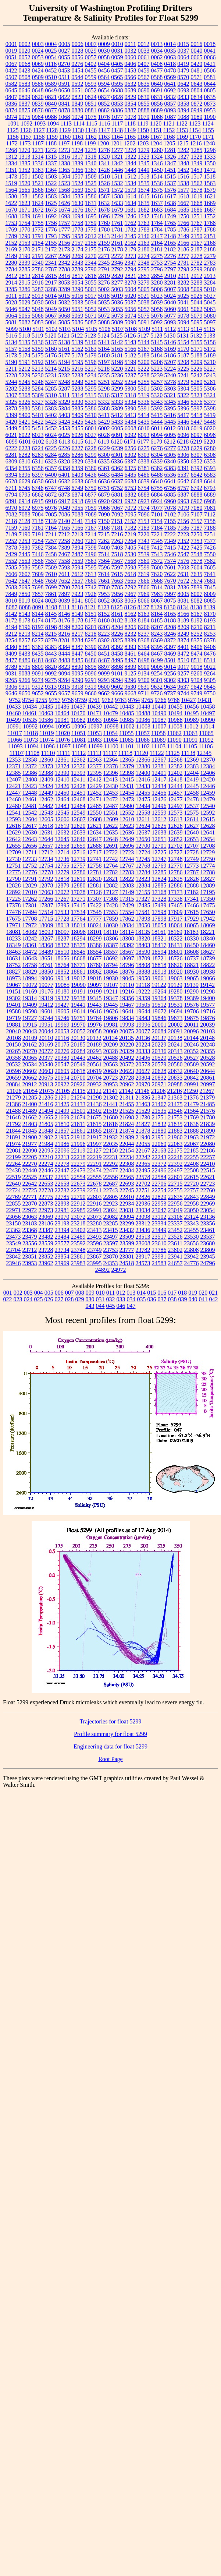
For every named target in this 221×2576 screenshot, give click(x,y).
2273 (130, 256)
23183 (29, 1223)
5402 (51, 415)
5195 (77, 362)
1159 (51, 137)
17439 (159, 905)
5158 (25, 349)
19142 (207, 985)
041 (203, 1299)
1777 (64, 229)
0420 (196, 64)
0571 (196, 77)
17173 (175, 892)
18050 (143, 925)
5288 (77, 388)
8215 (51, 634)
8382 (38, 647)
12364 (110, 759)
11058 (158, 733)
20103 (207, 1031)
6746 (37, 488)
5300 (130, 388)
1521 (38, 183)
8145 (51, 614)
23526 (175, 1237)
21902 (46, 1137)
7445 (25, 554)
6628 (11, 481)
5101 (38, 329)
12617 (29, 826)
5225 (183, 369)
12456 (159, 793)
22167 (142, 1150)
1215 (182, 143)
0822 (64, 97)
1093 (40, 123)
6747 (51, 488)
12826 (191, 879)
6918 (77, 501)
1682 (144, 210)
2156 (64, 243)
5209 (197, 362)
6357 (51, 468)
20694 (62, 1077)
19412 (46, 1005)
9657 (64, 693)
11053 (94, 733)
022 (7, 1299)
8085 (210, 600)
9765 (147, 700)
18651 (46, 958)
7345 (157, 541)
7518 (117, 554)
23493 (94, 1237)
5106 (104, 329)
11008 (175, 726)
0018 (209, 44)
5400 (25, 415)
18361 (29, 945)
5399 (11, 415)
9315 (64, 687)
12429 (94, 786)
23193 (62, 1223)
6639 (144, 481)
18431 (175, 945)
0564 (104, 77)
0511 (64, 77)
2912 (196, 276)
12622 (110, 826)
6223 (25, 448)
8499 (157, 660)
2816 (64, 276)
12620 (78, 826)
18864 (110, 971)
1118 (130, 123)
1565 (25, 190)
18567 (127, 952)
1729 (117, 216)
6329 (77, 461)
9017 (183, 667)
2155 (51, 243)
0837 (25, 103)
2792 (117, 269)
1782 (130, 229)
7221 (157, 534)
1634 (130, 203)
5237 (130, 375)
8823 (64, 667)
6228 (91, 448)
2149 (183, 236)
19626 (110, 1011)
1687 (210, 210)
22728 (46, 1190)
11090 (174, 740)
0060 (130, 57)
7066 (104, 508)
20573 (143, 1064)
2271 (104, 256)
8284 (77, 640)
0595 (117, 84)
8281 (64, 640)
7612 (77, 574)
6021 (11, 435)
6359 (77, 468)
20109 (29, 1038)
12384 (207, 766)
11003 (143, 726)
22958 (191, 1203)
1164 (117, 137)
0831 (157, 97)
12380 (143, 766)
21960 (175, 1137)
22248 (175, 1157)
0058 (104, 57)
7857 (38, 594)
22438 (13, 1170)
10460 (13, 713)
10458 (207, 706)
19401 (13, 1005)
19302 (13, 998)
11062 (174, 733)
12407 (13, 779)
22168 (159, 1150)
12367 (159, 759)
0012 (143, 44)
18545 (78, 952)
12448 (29, 793)
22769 (13, 1197)
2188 (210, 249)
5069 (77, 316)
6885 (170, 494)
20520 (159, 1058)
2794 (130, 269)
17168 (159, 892)
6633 (77, 481)
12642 (13, 839)
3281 (170, 282)
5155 (197, 342)
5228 (11, 375)
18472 (29, 952)
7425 (197, 547)
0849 (77, 103)
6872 (51, 494)
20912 (29, 1084)
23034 (143, 1210)
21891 (13, 1137)
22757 (191, 1190)
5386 (91, 408)
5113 (183, 329)
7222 (170, 534)
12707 (191, 846)
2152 (11, 243)
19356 (127, 998)
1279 (144, 150)
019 (192, 1292)
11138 (188, 753)
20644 (207, 1071)
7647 (25, 581)
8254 (11, 640)
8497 (130, 660)
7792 (130, 587)
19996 (143, 1024)
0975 (25, 117)
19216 (126, 991)
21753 (175, 1117)
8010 (11, 600)
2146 (144, 236)
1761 (117, 223)
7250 (196, 534)
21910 (78, 1137)
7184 (157, 528)
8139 (209, 607)
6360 (91, 468)
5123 (90, 335)
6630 (38, 481)
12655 (13, 846)
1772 (38, 229)
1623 (25, 203)
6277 (170, 448)
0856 (157, 103)
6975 (38, 508)
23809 (207, 1250)
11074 (46, 740)
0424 (38, 70)
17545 (94, 912)
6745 (24, 488)
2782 (197, 263)
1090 (210, 117)
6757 (183, 488)
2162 (130, 243)
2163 (144, 243)
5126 (130, 335)
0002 (25, 44)
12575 (191, 812)
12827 (207, 879)
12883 (127, 885)
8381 (25, 647)
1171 (208, 137)
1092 (26, 123)
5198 (117, 362)
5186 (170, 355)
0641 (170, 84)
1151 (156, 130)
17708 (29, 918)
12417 (159, 779)
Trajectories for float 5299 (111, 1721)
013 (130, 1292)
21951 (159, 1137)
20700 (78, 1077)
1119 (143, 123)
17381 (29, 905)
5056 (130, 309)
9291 (91, 680)
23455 (191, 1230)
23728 (46, 1250)
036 (151, 1299)
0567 (143, 77)
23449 (159, 1230)
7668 (157, 581)
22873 (46, 1203)
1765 (170, 223)
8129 (157, 607)
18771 (78, 965)
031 (100, 1299)
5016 (77, 296)
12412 (94, 779)
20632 (175, 1071)
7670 (170, 581)
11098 (79, 746)
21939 (127, 1137)
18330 (191, 938)
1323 (144, 156)
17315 (127, 899)
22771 (29, 1197)
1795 (64, 236)
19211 (110, 991)
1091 (13, 123)
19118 (143, 985)
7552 (11, 561)
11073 (31, 740)
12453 (110, 793)
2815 (51, 276)
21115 (78, 1091)
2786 (38, 269)
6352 (196, 461)
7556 (38, 561)
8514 (209, 660)
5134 (11, 342)
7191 (38, 534)
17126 (94, 892)
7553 (25, 561)
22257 (207, 1157)
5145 (157, 342)
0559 (90, 77)
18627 (207, 952)
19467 (127, 1005)
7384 (51, 547)
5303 (170, 388)
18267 (46, 938)
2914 (11, 282)
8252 (197, 634)
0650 (64, 90)
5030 (38, 302)
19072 (29, 985)
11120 (141, 753)
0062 (157, 57)
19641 (127, 1011)
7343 (144, 541)
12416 (142, 779)
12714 (61, 852)
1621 (210, 196)
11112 (79, 753)
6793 (209, 488)
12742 (110, 859)
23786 (159, 1250)
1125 (12, 130)
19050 (143, 978)
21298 (94, 1097)
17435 (143, 905)
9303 (183, 680)
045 (110, 1306)
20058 (94, 1031)
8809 (38, 667)
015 (151, 1292)
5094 (183, 322)
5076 (157, 316)
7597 (117, 567)
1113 (66, 123)
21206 (158, 1091)
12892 (13, 892)
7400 (104, 547)
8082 (197, 600)
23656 (191, 1243)
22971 (13, 1210)
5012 (24, 296)
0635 (144, 84)
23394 (62, 1230)
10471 (94, 713)
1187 (37, 143)
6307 (197, 455)
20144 (191, 1038)
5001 (91, 289)
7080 (197, 508)
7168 (104, 528)
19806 (110, 1018)
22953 (159, 1203)
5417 (183, 415)
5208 (183, 362)
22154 (126, 1150)
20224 (143, 1044)
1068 (64, 117)
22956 (175, 1203)
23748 (78, 1250)
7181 (117, 528)
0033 (144, 50)
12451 (78, 793)
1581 (25, 196)
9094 (64, 673)
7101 (157, 514)
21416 (46, 1104)
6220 (209, 441)
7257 (51, 541)
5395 (170, 408)
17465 (175, 905)
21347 (159, 1097)
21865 (94, 1131)
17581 (143, 912)
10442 (110, 706)
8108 (51, 607)
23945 (207, 1256)
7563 (91, 561)
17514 (46, 912)
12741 (94, 859)
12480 (13, 806)
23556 (29, 1243)
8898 (117, 667)
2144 (117, 236)
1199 (90, 143)
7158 (209, 521)
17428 (110, 905)
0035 (170, 50)
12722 (110, 852)
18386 (94, 945)
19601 (46, 1011)
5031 (51, 302)
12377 (94, 766)
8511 (196, 660)
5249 (77, 382)
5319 (143, 395)
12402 (175, 773)
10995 (62, 726)
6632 (64, 481)
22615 (191, 1177)
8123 (104, 607)
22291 (94, 1164)
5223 (157, 369)
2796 (157, 269)
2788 (64, 269)
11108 (32, 753)
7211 (51, 534)
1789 (11, 236)
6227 (77, 448)
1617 (170, 196)
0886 (117, 110)
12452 (94, 793)
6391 (183, 468)
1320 (104, 156)
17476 (13, 912)
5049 (51, 309)
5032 (64, 302)
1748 (157, 216)
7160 (25, 528)
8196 (25, 627)
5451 (38, 428)
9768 (174, 700)
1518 (209, 176)
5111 (157, 329)
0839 (38, 103)
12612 (159, 819)
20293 (94, 1051)
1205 (169, 143)
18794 (110, 965)
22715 (175, 1184)
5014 (51, 296)
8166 (183, 614)
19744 (46, 1018)
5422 (38, 422)
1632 (104, 203)
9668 (130, 693)
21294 (78, 1097)
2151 (210, 236)
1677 (91, 210)
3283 (197, 282)
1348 (183, 163)
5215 (64, 369)
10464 (62, 713)
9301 (157, 680)
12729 (207, 852)
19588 (13, 1011)
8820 (51, 667)
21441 (110, 1104)
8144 (38, 614)
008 (79, 1292)
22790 (78, 1197)
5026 (196, 296)
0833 (183, 97)
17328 (159, 899)
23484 (62, 1237)
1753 (11, 223)
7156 (183, 521)
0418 (170, 64)
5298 (104, 388)
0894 (183, 110)
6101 (25, 441)
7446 (38, 554)
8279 (51, 640)
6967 (197, 501)
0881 (91, 110)
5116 (11, 335)
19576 (191, 1005)
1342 (117, 163)
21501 (78, 1111)
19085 (62, 985)
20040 (13, 1031)
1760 (104, 223)
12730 (13, 859)
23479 (29, 1237)
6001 (91, 428)
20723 (110, 1077)
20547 (62, 1064)
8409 (11, 653)
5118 (24, 335)
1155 (208, 130)
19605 (62, 1011)
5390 (130, 408)
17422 (94, 905)
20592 (207, 1064)
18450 (191, 945)
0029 (91, 50)
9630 (130, 687)
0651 (77, 90)
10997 (95, 726)
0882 (104, 110)
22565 (127, 1177)
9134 (144, 673)
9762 (108, 700)
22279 (78, 1164)
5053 (104, 309)
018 (182, 1292)
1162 (91, 137)
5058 (157, 309)
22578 (143, 1177)
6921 (117, 501)
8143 (25, 614)
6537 (183, 475)
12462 (46, 799)
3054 (77, 282)
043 (90, 1306)
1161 (77, 137)
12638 (159, 832)
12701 (159, 846)
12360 (46, 759)
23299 (127, 1223)
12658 (62, 846)
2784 (11, 269)
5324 (209, 395)
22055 (143, 1144)
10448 (143, 706)
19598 (29, 1011)
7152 (130, 521)
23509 (127, 1237)
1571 (104, 190)
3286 (25, 289)
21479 (191, 1104)
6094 (157, 435)
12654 (207, 839)
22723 (207, 1184)
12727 (175, 852)
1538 (183, 183)
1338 (64, 163)
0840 (51, 103)
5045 (210, 302)
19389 (191, 998)
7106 (183, 514)
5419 (209, 415)
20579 (159, 1064)
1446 (117, 170)
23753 (110, 1250)
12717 (94, 852)
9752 (15, 700)
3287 (38, 289)
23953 (29, 1263)
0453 (64, 70)
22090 (29, 1150)
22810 (127, 1197)
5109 (144, 329)
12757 (78, 865)
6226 (64, 448)
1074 (77, 117)
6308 (210, 455)
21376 (191, 1097)
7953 (104, 594)
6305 (170, 455)
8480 (25, 660)
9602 (117, 687)
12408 (29, 779)
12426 (62, 786)
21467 (159, 1104)
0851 (91, 103)
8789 (11, 667)
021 (213, 1292)
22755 (175, 1190)
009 (90, 1292)
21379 (207, 1097)
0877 (51, 110)
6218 (183, 441)
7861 (51, 594)
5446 (183, 422)
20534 (29, 1064)
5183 (144, 355)
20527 (191, 1058)
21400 (29, 1104)
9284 (64, 680)
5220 (117, 369)
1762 (130, 223)
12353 (13, 759)
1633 (117, 203)
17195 (207, 892)
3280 (157, 282)
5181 (117, 355)
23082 (110, 1217)
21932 (110, 1137)
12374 (62, 766)
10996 (78, 726)
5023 (157, 296)
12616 (13, 826)
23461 (207, 1230)
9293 (104, 680)
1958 (77, 236)
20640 (191, 1071)
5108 (131, 329)
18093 (46, 932)
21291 (62, 1097)
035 (141, 1299)
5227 (209, 369)
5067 (51, 316)
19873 (175, 1018)
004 (38, 1292)
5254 (130, 382)
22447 (62, 1170)
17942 (207, 918)
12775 (13, 872)
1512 (130, 176)
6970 (11, 508)
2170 (25, 249)
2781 (183, 263)
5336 (144, 402)
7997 (170, 594)
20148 (207, 1038)
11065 (206, 733)
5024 (170, 296)
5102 (51, 329)
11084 (110, 740)
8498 (144, 660)
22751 (143, 1190)
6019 (196, 428)
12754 (46, 865)
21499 (62, 1111)
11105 (190, 746)
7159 (11, 528)
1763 (144, 223)
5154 (183, 342)
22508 (191, 1170)
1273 (64, 150)
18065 (191, 925)
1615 (144, 196)
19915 (29, 1024)
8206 (144, 627)
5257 (157, 382)
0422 (11, 70)
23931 (159, 1256)
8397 (170, 647)
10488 (143, 713)
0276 (77, 64)
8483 (64, 660)
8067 (157, 600)
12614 (191, 819)
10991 (14, 726)
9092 (51, 673)
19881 (13, 1024)
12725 (159, 852)
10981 (62, 720)
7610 (51, 574)
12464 (62, 799)
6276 (157, 448)
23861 (78, 1256)
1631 (91, 203)
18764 (62, 965)
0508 (25, 77)
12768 (143, 865)
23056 (13, 1217)
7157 (196, 521)
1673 (51, 210)
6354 (11, 468)
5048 (38, 309)
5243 (210, 375)
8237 (144, 634)
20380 (62, 1058)
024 (28, 1299)
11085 (126, 740)
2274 (144, 256)
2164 (157, 243)
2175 (91, 249)
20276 (62, 1051)
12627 (191, 826)
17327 (143, 899)
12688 (94, 846)
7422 (183, 547)
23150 (13, 1223)
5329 (64, 402)
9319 (90, 687)
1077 (117, 117)
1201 (116, 143)
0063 (170, 57)
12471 (94, 799)
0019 (11, 50)
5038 (144, 302)
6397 (38, 475)
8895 (91, 667)
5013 (37, 296)
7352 (183, 541)
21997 (94, 1144)
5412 (117, 415)
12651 (159, 839)
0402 (90, 64)
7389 (64, 547)
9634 (170, 687)
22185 (191, 1150)
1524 (77, 183)
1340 (91, 163)
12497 (175, 806)
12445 (191, 786)
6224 (38, 448)
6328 (64, 461)
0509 (38, 77)
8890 (77, 667)
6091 (117, 435)
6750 (90, 488)
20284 (78, 1051)
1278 (130, 150)
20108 (13, 1038)
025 (38, 1299)
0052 (25, 57)
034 (131, 1299)
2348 (144, 263)
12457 (175, 793)
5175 (38, 355)
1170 (195, 137)
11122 (157, 753)
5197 (104, 362)
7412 (157, 547)
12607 (78, 819)
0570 (183, 77)
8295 (91, 640)
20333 (143, 1051)
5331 (91, 402)
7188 (210, 528)
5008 (183, 289)
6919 (91, 501)
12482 (46, 806)
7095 (130, 514)
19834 (127, 1018)
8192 (197, 620)
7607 (25, 574)
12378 (110, 766)
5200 (144, 362)
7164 (51, 528)
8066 (144, 600)
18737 (191, 958)
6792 (196, 488)
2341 (51, 263)
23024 (110, 1210)
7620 (157, 574)
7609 (38, 574)
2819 (104, 276)
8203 (104, 627)
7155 (170, 521)
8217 (77, 634)
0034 (157, 50)
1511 (117, 176)
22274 (46, 1164)
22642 (29, 1184)
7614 (104, 574)
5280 (197, 382)
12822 (127, 879)
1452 (183, 170)
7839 (197, 587)
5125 (117, 335)
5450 (25, 428)
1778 (77, 229)
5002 (104, 289)
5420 (11, 422)
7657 (77, 581)
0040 (197, 50)
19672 (159, 1011)
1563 (210, 183)
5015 (64, 296)
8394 (144, 647)
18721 (159, 958)
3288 (51, 289)
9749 (196, 693)
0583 (25, 84)
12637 (143, 832)
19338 (78, 998)
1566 (38, 190)
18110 (110, 932)
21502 (94, 1111)
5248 (64, 382)
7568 (130, 561)
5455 (77, 428)
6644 (210, 481)
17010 (29, 892)
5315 (90, 395)
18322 (175, 938)
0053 (38, 57)
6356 (38, 468)
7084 (38, 514)
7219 (130, 534)
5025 (183, 296)
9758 (68, 700)
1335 (25, 163)
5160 (51, 349)
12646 (78, 839)
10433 (13, 706)
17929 (191, 918)
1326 (170, 156)
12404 (191, 773)
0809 (25, 97)
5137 (51, 342)
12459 (207, 793)
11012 (191, 726)
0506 (210, 70)
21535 (159, 1111)
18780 (94, 965)
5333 (117, 402)
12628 (207, 826)
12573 (175, 812)
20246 (191, 1044)
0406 (130, 64)
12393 (78, 773)
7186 (183, 528)
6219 (196, 441)
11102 (143, 746)
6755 (157, 488)
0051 (11, 57)
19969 (62, 1024)
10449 (159, 706)
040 (193, 1299)
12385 (13, 773)
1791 (38, 236)
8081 (183, 600)
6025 (64, 435)
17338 (175, 899)
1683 (157, 210)
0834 (197, 97)
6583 (210, 475)
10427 (188, 700)
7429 (11, 554)
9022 (210, 667)
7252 (11, 541)
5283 (25, 388)
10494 (175, 713)
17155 (143, 892)
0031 (117, 50)
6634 (91, 481)
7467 (64, 554)
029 (79, 1299)
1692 (51, 216)
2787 (51, 269)
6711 (11, 488)
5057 (144, 309)
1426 (104, 170)
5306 (210, 388)
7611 (64, 574)
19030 (110, 978)
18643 (29, 958)
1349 (197, 163)
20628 (159, 1071)
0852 (104, 103)
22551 (62, 1177)
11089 (158, 740)
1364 (51, 170)
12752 (29, 865)
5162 (77, 349)
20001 (159, 1024)
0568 (157, 77)
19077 (46, 985)
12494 (143, 806)
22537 (46, 1177)
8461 (130, 653)
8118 (77, 607)
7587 (38, 567)
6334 (90, 461)
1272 (51, 150)
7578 (197, 561)
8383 (51, 647)
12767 (127, 865)
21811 (78, 1124)
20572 (127, 1064)
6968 (210, 501)
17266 (46, 899)
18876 (127, 971)
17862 (127, 918)
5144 (144, 342)
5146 (170, 342)
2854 (157, 276)
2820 (117, 276)
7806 (144, 587)
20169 (46, 1044)
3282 (183, 282)
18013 (62, 925)
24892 (102, 1270)
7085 (51, 514)
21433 (78, 1104)
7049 (64, 508)
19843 (143, 1018)
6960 (170, 501)
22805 (110, 1197)
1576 (170, 190)
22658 (62, 1184)
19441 (78, 1005)
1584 (64, 196)
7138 (37, 521)
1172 (12, 143)
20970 (143, 1084)
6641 (170, 481)
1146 (91, 130)
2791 (104, 269)
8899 (130, 667)
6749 (77, 488)
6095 (170, 435)
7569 (144, 561)
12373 (46, 766)
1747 (144, 216)
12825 (175, 879)
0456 (104, 70)
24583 (159, 1263)
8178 (77, 620)
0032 (130, 50)
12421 (13, 786)
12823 (143, 879)
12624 (143, 826)
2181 (157, 249)
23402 (78, 1230)
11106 (206, 746)
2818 (91, 276)
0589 (51, 84)
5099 (12, 329)
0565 (117, 77)
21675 (94, 1117)
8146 (64, 614)
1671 (25, 210)
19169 (29, 991)
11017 (14, 733)
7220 (143, 534)
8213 (25, 634)
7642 (11, 581)
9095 (77, 673)
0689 (130, 90)
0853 (117, 103)
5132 (196, 335)
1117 (117, 123)
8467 (157, 653)
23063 (29, 1217)
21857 (62, 1131)
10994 (46, 726)
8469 (170, 653)
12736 (62, 859)
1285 (197, 150)
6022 (25, 435)
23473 (13, 1237)
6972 (25, 508)
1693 (64, 216)
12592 (207, 812)
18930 (191, 971)
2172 (51, 249)
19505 (143, 1005)
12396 (110, 773)
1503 (51, 176)
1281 (170, 150)
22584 (159, 1177)
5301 (144, 388)
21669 (62, 1117)
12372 (29, 766)
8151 (91, 614)
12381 (159, 766)
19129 (175, 985)
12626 (175, 826)
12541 (13, 812)
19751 (78, 1018)
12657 (46, 846)
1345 (144, 163)
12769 (159, 865)
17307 (94, 899)
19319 (46, 998)
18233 (13, 938)
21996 (78, 1144)
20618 (78, 1071)
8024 (38, 600)
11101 (127, 746)
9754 (28, 700)
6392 (197, 468)
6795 (25, 494)
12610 (127, 819)
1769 (11, 229)
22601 (175, 1177)
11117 (110, 753)
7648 (38, 581)
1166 (143, 137)
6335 (104, 461)
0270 (64, 64)
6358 (64, 468)
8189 (183, 620)
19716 (207, 1011)
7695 (25, 587)
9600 (104, 687)
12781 (94, 872)
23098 (143, 1217)
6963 (183, 501)
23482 (46, 1237)
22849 (207, 1197)
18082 (29, 932)
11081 (78, 740)
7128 (24, 521)
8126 (130, 607)
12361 (62, 759)
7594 (77, 567)
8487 (104, 660)
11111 (64, 753)
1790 (25, 236)
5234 (91, 375)
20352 (191, 1051)
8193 (210, 620)
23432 (127, 1230)
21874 (127, 1131)
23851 (29, 1256)
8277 (38, 640)
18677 (94, 958)
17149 (127, 892)
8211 (209, 627)
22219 (94, 1157)
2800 (210, 269)
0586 (38, 84)
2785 (25, 269)
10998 (111, 726)
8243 (157, 634)
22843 (191, 1197)
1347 (170, 163)
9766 (161, 700)
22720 (191, 1184)
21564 (191, 1111)
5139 (77, 342)
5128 (157, 335)
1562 (197, 183)
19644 (143, 1011)
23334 (159, 1223)
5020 (130, 296)
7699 (51, 587)
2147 (157, 236)
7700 (64, 587)
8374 (183, 640)
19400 (207, 998)
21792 (13, 1124)
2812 (11, 276)
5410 (91, 415)
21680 (110, 1117)
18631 (13, 958)
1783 (144, 229)
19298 (207, 991)
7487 (77, 554)
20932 (94, 1084)
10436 (62, 706)
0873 (210, 103)
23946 (13, 1263)
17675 (13, 918)
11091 (190, 740)
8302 (104, 640)
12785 (159, 872)
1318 (91, 156)
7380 (25, 547)
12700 (143, 846)
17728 (62, 918)
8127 (143, 607)
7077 (157, 508)
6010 (144, 428)
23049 (175, 1210)
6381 (144, 468)
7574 (170, 561)
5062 (197, 309)
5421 (25, 422)
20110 (46, 1038)
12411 (78, 779)
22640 (13, 1184)
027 (59, 1299)
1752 (210, 216)
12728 (191, 852)
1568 (64, 190)
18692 (110, 958)
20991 (191, 1084)
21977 (29, 1144)
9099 (104, 673)
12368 (175, 759)
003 (28, 1292)
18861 (78, 971)
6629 (25, 481)
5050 (64, 309)
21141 (110, 1091)
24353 (110, 1263)
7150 (104, 521)
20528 (207, 1058)
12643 (29, 839)
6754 (143, 488)
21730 (143, 1117)
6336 (117, 461)
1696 (104, 216)
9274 (38, 680)
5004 (130, 289)
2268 (64, 256)
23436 (143, 1230)
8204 (117, 627)
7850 (25, 594)
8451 (104, 653)
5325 (11, 402)
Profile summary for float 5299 (110, 1734)
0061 (144, 57)
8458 (117, 653)
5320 (157, 395)
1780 (104, 229)
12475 (143, 799)
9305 (210, 680)
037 (162, 1299)
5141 (104, 342)
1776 (51, 229)
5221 (130, 369)
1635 (144, 203)
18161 (159, 932)
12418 (175, 779)
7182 (130, 528)
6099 (12, 441)
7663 (117, 581)
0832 (170, 97)
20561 (94, 1064)
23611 (175, 1243)
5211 (11, 369)
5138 (64, 342)
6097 (197, 435)
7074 (144, 508)
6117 (90, 441)
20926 (78, 1084)
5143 (130, 342)
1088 (183, 117)
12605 (46, 819)
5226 (196, 369)
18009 (46, 925)
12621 (94, 826)
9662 (104, 693)
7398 (91, 547)
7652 (64, 581)
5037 (130, 302)
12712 (45, 852)
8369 (157, 640)
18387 (110, 945)
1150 (143, 130)
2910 (170, 276)
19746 (62, 1018)
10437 (78, 706)
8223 (104, 634)
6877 (91, 494)
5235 (104, 375)
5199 (130, 362)
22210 (46, 1157)
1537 (170, 183)
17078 (78, 892)
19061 (159, 978)
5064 (11, 316)
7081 (210, 508)
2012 (91, 236)
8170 (210, 614)
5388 (104, 408)
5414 (143, 415)
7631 (183, 574)
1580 (11, 196)
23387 (46, 1230)
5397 (197, 408)
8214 (38, 634)
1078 (130, 117)
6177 (143, 441)
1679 (117, 210)
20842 (191, 1077)
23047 (159, 1210)
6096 (183, 435)
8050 (91, 600)
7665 (130, 581)
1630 (77, 203)
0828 (117, 97)
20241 (175, 1044)
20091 (175, 1031)
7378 (11, 547)
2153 (25, 243)
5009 (197, 289)
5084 (51, 322)
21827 (142, 1124)
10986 (143, 720)
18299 (94, 938)
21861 (78, 1131)
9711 (143, 693)
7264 (130, 541)
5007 (170, 289)
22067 (191, 1144)
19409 (29, 1005)
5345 (170, 402)
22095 (46, 1150)
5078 (183, 316)
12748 (175, 859)
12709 (13, 852)
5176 (51, 355)
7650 (51, 581)
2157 (77, 243)
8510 (183, 660)
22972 (29, 1210)
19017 (78, 978)
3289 (64, 289)
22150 (110, 1150)
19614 (78, 1011)
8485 (77, 660)
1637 (157, 203)
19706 (191, 1011)
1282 (183, 150)
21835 (175, 1124)
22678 (94, 1184)
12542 (29, 812)
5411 (104, 415)
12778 (46, 872)
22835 (175, 1197)
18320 (143, 938)
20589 (191, 1064)
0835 (210, 97)
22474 (94, 1170)
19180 (62, 991)
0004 (51, 44)
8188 (170, 620)
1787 (197, 229)
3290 (77, 289)
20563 (110, 1064)
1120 (155, 123)
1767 (197, 223)
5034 (91, 302)
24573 (143, 1263)
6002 (104, 428)
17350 (207, 899)
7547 (183, 554)
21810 (62, 1124)
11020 (63, 733)
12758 (94, 865)
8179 (91, 620)
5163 (91, 349)
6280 (210, 448)
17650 (207, 912)
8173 (25, 620)
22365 (143, 1164)
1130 (77, 130)
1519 (11, 183)
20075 (127, 1031)
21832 (159, 1124)
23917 (143, 1256)
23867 (94, 1256)
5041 (183, 302)
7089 (91, 514)
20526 (175, 1058)
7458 (51, 554)
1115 (91, 123)
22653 (46, 1184)
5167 (144, 349)
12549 (78, 812)
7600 (157, 567)
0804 (197, 90)
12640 (191, 832)
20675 (46, 1077)
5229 (25, 375)
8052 (104, 600)
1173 (25, 143)
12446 (207, 786)
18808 (143, 965)
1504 (64, 176)
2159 (104, 243)
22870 (29, 1203)
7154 (157, 521)
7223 (183, 534)
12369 (191, 759)
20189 (94, 1044)
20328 (110, 1051)
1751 (197, 216)
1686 (197, 210)
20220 (127, 1044)
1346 (157, 163)
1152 (169, 130)
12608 (94, 819)
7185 (170, 528)
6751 (104, 488)
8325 (117, 640)
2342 (64, 263)
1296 (210, 150)
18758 (29, 965)
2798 (183, 269)
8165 (170, 614)
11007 (159, 726)
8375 (197, 640)
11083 (94, 740)
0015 (183, 44)
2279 (210, 256)
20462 (94, 1058)
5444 (157, 422)
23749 (94, 1250)
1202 (129, 143)
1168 (169, 137)
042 (213, 1299)
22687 (110, 1184)
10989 (191, 720)
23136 (207, 1217)
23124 (191, 1217)
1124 (207, 123)
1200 (103, 143)
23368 (29, 1230)
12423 (29, 786)
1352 (25, 170)
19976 (94, 1024)
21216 (174, 1091)
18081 (13, 932)
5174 (25, 355)
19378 (175, 998)
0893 (170, 110)
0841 (64, 103)
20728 (127, 1077)
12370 (207, 759)
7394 (77, 547)
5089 (117, 322)
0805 (210, 90)
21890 (207, 1131)
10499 (13, 720)
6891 (11, 501)
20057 (78, 1031)
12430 (110, 786)
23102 (159, 1217)
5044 (197, 302)
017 (172, 1292)
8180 (104, 620)
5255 (144, 382)
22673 (78, 1184)
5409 (77, 415)
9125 (130, 673)
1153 (182, 130)
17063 (46, 892)
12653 (191, 839)
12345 (204, 753)
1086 (157, 117)
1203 (143, 143)
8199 (64, 627)
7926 (91, 594)
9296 (130, 680)
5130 (170, 335)
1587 (104, 196)
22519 (13, 1177)
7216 (117, 534)
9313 (51, 687)
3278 (130, 282)
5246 (38, 382)
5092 (157, 322)
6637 (117, 481)
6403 (77, 475)
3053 (64, 282)
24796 (207, 1263)
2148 (170, 236)
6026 (77, 435)
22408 (191, 1164)
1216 (196, 143)
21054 (30, 1091)
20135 (126, 1038)
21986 (62, 1144)
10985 (127, 720)
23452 (175, 1230)
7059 (91, 508)
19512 (159, 1005)
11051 (78, 733)
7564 (104, 561)
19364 (159, 998)
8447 (77, 653)
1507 (77, 176)
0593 (91, 84)
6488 (157, 475)
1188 (51, 143)
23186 (46, 1223)
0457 (117, 70)
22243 (159, 1157)
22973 (46, 1210)
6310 (25, 461)
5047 (25, 309)
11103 (158, 746)
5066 (38, 316)
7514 (104, 554)
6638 (130, 481)
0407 (143, 64)
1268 (11, 150)
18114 (127, 932)
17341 (191, 899)
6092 (130, 435)
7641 (209, 574)
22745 (127, 1190)
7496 (91, 554)
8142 (11, 614)
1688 (11, 216)
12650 (143, 839)
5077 (170, 316)
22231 (110, 1157)
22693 (127, 1184)
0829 (130, 97)
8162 (130, 614)
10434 (29, 706)
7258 (64, 541)
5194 (64, 362)
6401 (64, 475)
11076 (63, 740)
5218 (104, 369)
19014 (62, 978)
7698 (38, 587)
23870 (110, 1256)
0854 (130, 103)
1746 (130, 216)
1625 (51, 203)
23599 (127, 1243)
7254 (38, 541)
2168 (210, 243)
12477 (175, 799)
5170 (183, 349)
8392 (117, 647)
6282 (25, 455)
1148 (117, 130)
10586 (46, 720)
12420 (207, 779)
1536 (157, 183)
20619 (94, 1071)
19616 (94, 1011)
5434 (130, 422)
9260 (197, 673)
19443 (94, 1005)
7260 (77, 541)
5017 (90, 296)
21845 (29, 1131)
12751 (13, 865)
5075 (144, 316)
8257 (25, 640)
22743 (110, 1190)
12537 (191, 806)
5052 (91, 309)
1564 (11, 190)
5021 (143, 296)
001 (7, 1292)
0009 (104, 44)
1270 (25, 150)
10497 (207, 713)
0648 (38, 90)
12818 (62, 879)
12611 (143, 819)
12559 (159, 812)
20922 (62, 1084)
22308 (127, 1164)
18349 (13, 945)
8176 (64, 620)
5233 (77, 375)
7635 (196, 574)
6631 (51, 481)
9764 (134, 700)
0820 (38, 97)
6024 (51, 435)
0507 (11, 77)
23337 (175, 1223)
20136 (142, 1038)
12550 (94, 812)
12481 (29, 806)
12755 (62, 865)
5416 (170, 415)
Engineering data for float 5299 (110, 1746)
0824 (91, 97)
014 (141, 1292)
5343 (157, 402)
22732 (62, 1190)
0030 (104, 50)
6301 (117, 455)
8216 (64, 634)
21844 (13, 1131)
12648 (110, 839)
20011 (191, 1024)
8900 (144, 667)
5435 (144, 422)
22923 (110, 1203)
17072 (62, 892)
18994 (29, 978)
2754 (170, 263)
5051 (77, 309)
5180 (104, 355)
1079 (144, 117)
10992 (30, 726)
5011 (11, 296)
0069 (38, 64)
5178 (77, 355)
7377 (210, 541)
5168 (157, 349)
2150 (197, 236)
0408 (157, 64)
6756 (170, 488)
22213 (62, 1157)
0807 (11, 97)
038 (172, 1299)
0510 (51, 77)
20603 (46, 1071)
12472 (110, 799)
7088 (77, 514)
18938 (207, 971)
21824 (126, 1124)
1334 (11, 163)
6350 (183, 461)
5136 (38, 342)
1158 (38, 137)
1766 (183, 223)
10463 (46, 713)
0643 (197, 84)
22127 (94, 1150)
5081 (11, 322)
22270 (29, 1164)
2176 (104, 249)
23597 (110, 1243)
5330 (77, 402)
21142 (126, 1091)
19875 (191, 1018)
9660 (91, 693)
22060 (159, 1144)
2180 (144, 249)
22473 (78, 1170)
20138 (175, 1038)
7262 (104, 541)
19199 (94, 991)
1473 (11, 176)
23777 (127, 1250)
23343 (191, 1223)
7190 (25, 534)
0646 (25, 90)
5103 (65, 329)
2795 (144, 269)
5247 (51, 382)
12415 (126, 779)
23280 (94, 1223)
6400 (51, 475)
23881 (127, 1256)
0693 (183, 90)
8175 (51, 620)
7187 (197, 528)
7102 (170, 514)
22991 (94, 1210)
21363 (175, 1097)
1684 (170, 210)
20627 (143, 1071)
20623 (127, 1071)
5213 (37, 369)
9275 (51, 680)
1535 (144, 183)
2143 (104, 236)
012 (120, 1292)
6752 (117, 488)
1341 (104, 163)
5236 (117, 375)
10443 (127, 706)
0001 (11, 44)
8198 (51, 627)
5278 (170, 382)
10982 (78, 720)
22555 (94, 1177)
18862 (94, 971)
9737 (170, 693)
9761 (94, 700)
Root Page (110, 1759)
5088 (104, 322)
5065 (25, 316)
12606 (62, 819)
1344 (130, 163)
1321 (117, 156)
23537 (207, 1237)
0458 (130, 70)
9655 (51, 693)
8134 (183, 607)
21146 (142, 1091)
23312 (143, 1223)
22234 (127, 1157)
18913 (159, 971)
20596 (13, 1071)
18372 (62, 945)
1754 (25, 223)
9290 (77, 680)
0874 (11, 110)
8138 (196, 607)
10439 (94, 706)
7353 (197, 541)
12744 (127, 859)
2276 (170, 256)
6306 (183, 455)
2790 (91, 269)
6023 (38, 435)
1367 (91, 170)
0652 (91, 90)
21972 (207, 1137)
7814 (157, 587)
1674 (64, 210)
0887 (130, 110)
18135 (142, 932)
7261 (91, 541)
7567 (117, 561)
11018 (31, 733)
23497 (110, 1237)
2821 (130, 276)
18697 (127, 958)
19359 (143, 998)
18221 (207, 932)
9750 (209, 693)
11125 (172, 753)
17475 (207, 905)
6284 (51, 455)
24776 (191, 1263)
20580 (175, 1064)
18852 (62, 971)
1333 (210, 156)
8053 (117, 600)
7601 (170, 567)
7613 (90, 574)
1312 (11, 156)
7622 (170, 574)
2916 (38, 282)
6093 (144, 435)
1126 (26, 130)
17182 (191, 892)
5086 (77, 322)
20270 (29, 1051)
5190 (11, 362)
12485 (94, 806)
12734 (46, 859)
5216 (77, 369)
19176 (46, 991)
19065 (191, 978)
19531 (175, 1005)
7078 (170, 508)
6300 (104, 455)
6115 (77, 441)
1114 (79, 123)
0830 (144, 97)
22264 (13, 1164)
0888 (144, 110)
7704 (77, 587)
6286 (77, 455)
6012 (170, 428)
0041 (210, 50)
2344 (91, 263)
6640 (157, 481)
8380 (11, 647)
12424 (46, 786)
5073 (117, 316)
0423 (25, 70)
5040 (170, 302)
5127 (143, 335)
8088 (25, 607)
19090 (78, 985)
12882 (110, 885)
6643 (197, 481)
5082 (25, 322)
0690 (144, 90)
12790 (13, 879)
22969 (207, 1203)
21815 (94, 1124)
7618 (130, 574)
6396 (25, 475)
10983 (94, 720)
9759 (81, 700)
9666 (117, 693)
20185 (78, 1044)
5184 (157, 355)
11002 (127, 726)
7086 (64, 514)
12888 (191, 885)
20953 (110, 1084)
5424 (64, 422)
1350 (210, 163)
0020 (25, 50)
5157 (11, 349)
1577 (183, 190)
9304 (197, 680)
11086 (142, 740)
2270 (91, 256)
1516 (183, 176)
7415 (170, 547)
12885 (159, 885)
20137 (159, 1038)
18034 (127, 925)
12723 (126, 852)
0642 (183, 84)
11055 (126, 733)
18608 (191, 952)
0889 (157, 110)
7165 (64, 528)
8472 (183, 653)
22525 (29, 1177)
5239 (157, 375)
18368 (46, 945)
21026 (14, 1091)
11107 (17, 753)
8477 (11, 660)
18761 (46, 965)
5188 (197, 355)
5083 (38, 322)
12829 (29, 885)
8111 (64, 607)
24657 (175, 1263)
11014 (207, 726)
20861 (207, 1077)
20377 (46, 1058)
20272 (46, 1051)
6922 (130, 501)
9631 (143, 687)
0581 (209, 77)
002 (18, 1292)
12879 (62, 885)
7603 (183, 567)
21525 (127, 1111)
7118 (11, 521)
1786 (183, 229)
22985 (78, 1210)
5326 (25, 402)
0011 (130, 44)
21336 (142, 1097)
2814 (38, 276)
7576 (183, 561)
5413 (130, 415)
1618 (183, 196)
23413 (94, 1230)
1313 (25, 156)
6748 (64, 488)
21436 (94, 1104)
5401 (38, 415)
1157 (26, 137)
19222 (142, 991)
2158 (91, 243)
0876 (38, 110)
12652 (175, 839)
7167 (91, 528)
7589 (51, 567)
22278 (62, 1164)
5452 (51, 428)
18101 (94, 932)
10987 (159, 720)
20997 (207, 1084)
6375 (130, 468)
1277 (117, 150)
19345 (94, 998)
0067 (11, 64)
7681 (210, 581)
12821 (110, 879)
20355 (207, 1051)
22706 (159, 1184)
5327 (38, 402)
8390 (91, 647)
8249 (183, 634)
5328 (51, 402)
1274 (77, 150)
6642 (183, 481)
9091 (38, 673)
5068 (64, 316)
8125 (117, 607)
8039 (64, 600)
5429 (104, 422)
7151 (117, 521)
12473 (127, 799)
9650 (25, 693)
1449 (144, 170)
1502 (38, 176)
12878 (46, 885)
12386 (29, 773)
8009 (210, 594)
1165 (130, 137)
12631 (46, 832)
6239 (117, 448)
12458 (191, 793)
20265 (13, 1051)
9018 (197, 667)
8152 (104, 614)
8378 (210, 640)
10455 (175, 706)
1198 (77, 143)
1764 (157, 223)
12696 (127, 846)
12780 (78, 872)
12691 (110, 846)
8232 (130, 634)
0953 (210, 110)
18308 (127, 938)
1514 (157, 176)
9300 (144, 680)
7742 (91, 587)
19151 (13, 991)
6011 (157, 428)
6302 (130, 455)
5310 (51, 395)
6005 (117, 428)
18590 (143, 952)
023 (18, 1299)
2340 (38, 263)
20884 (13, 1084)
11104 (174, 746)
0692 (170, 90)
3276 (104, 282)
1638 (170, 203)
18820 (175, 965)
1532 (117, 183)
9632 (157, 687)
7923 (77, 594)
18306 (110, 938)
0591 (64, 84)
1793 (51, 236)
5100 (25, 329)
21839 (207, 1124)
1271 (38, 150)
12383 (191, 766)
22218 (78, 1157)
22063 (175, 1144)
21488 (13, 1111)
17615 (191, 912)
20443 (78, 1058)
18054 (159, 925)
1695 (91, 216)
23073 (94, 1217)
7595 (91, 567)
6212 (169, 441)
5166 (130, 349)
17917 (175, 918)
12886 (175, 885)
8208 (170, 627)
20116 (62, 1038)
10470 (78, 713)
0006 (77, 44)
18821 (191, 965)
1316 (64, 156)
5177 (64, 355)
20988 (175, 1084)
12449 (46, 793)
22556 (110, 1177)
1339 (77, 163)
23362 (13, 1230)
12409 (46, 779)
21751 (159, 1117)
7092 (117, 514)
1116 (104, 123)
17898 (159, 918)
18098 (78, 932)
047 (131, 1306)
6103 (51, 441)
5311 (64, 395)
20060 (110, 1031)
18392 (127, 945)
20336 (159, 1051)
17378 (13, 905)
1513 (143, 176)
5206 (157, 362)
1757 (64, 223)
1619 (197, 196)
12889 (207, 885)
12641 (207, 832)
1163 (104, 137)
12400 (143, 773)
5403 (64, 415)
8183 (130, 620)
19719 (13, 1018)
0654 (104, 90)
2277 (183, 256)
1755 (38, 223)
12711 (29, 852)
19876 (207, 1018)
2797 (170, 269)
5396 (183, 408)
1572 (117, 190)
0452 (51, 70)
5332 (104, 402)
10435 (46, 706)
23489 (78, 1237)
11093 (15, 746)
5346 (183, 402)
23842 (13, 1256)
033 (121, 1299)
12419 (191, 779)
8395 (157, 647)
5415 (157, 415)
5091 (144, 322)
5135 (25, 342)
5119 (37, 335)
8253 (210, 634)
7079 (183, 508)
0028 (77, 50)
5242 (197, 375)
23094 (127, 1217)
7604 (197, 567)
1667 (183, 203)
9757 (55, 700)
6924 (157, 501)
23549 (13, 1243)
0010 (117, 44)
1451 (170, 170)
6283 (38, 455)
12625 (159, 826)
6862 (38, 494)
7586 (25, 567)
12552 (127, 812)
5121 (64, 335)
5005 (144, 289)
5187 (183, 355)
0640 (157, 84)
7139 (51, 521)
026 (48, 1299)
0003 (38, 44)
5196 (91, 362)
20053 (62, 1031)
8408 (210, 647)
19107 (110, 985)
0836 (11, 103)
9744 (183, 693)
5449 (11, 428)
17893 (143, 918)
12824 (159, 879)
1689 (25, 216)
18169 (175, 932)
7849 (11, 594)
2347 (130, 263)
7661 (104, 581)
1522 (51, 183)
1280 (157, 150)
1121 (168, 123)
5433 (117, 422)
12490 (127, 806)
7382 (38, 547)
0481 (197, 70)
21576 (207, 1111)
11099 (95, 746)
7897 (64, 594)
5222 (143, 369)
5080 (210, 316)
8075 (170, 600)
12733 (29, 859)
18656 (62, 958)
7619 (143, 574)
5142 (117, 342)
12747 (159, 859)
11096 (47, 746)
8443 (51, 653)
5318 (130, 395)
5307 (11, 395)
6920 (104, 501)
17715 (46, 918)
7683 (11, 587)
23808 (191, 1250)
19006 (46, 978)
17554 (127, 912)
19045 (127, 978)
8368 (144, 640)
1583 (51, 196)
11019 (46, 733)
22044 (127, 1144)
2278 (197, 256)
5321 (170, 395)
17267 (62, 899)
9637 (183, 687)
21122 (94, 1091)
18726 (175, 958)
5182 (130, 355)
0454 (77, 70)
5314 (77, 395)
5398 (210, 408)
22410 (207, 1164)
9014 (170, 667)
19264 (159, 991)
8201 (91, 627)
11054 (110, 733)
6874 (77, 494)
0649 (51, 90)
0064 (183, 57)
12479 (207, 799)
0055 (64, 57)
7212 (64, 534)
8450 (91, 653)
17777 (94, 918)
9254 (157, 673)
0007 (91, 44)
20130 (78, 1038)
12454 (127, 793)
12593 (13, 819)
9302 (170, 680)
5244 (11, 382)
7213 (77, 534)
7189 (11, 534)
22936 (143, 1203)
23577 (62, 1243)
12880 (78, 885)
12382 (175, 766)
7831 (170, 587)
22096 (62, 1150)
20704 (94, 1077)
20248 (207, 1044)
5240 (170, 375)
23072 (78, 1217)
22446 (46, 1170)
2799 (197, 269)
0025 (51, 50)
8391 (104, 647)
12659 (78, 846)
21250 (190, 1091)
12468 (78, 799)
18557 (110, 952)
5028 (11, 302)
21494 (46, 1111)
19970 (78, 1024)
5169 (170, 349)
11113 (94, 753)
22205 (29, 1157)
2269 (77, 256)
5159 (38, 349)
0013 (157, 44)
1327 (183, 156)
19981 (110, 1024)
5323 (196, 395)
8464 (144, 653)
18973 (13, 978)
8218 (91, 634)
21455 (127, 1104)
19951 (46, 1024)
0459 (144, 70)
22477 (110, 1170)
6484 (117, 475)
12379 (127, 766)
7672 (183, 581)
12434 (159, 786)
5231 (51, 375)
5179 (91, 355)
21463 (143, 1104)
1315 (51, 156)
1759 (91, 223)
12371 (13, 766)
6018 (183, 428)
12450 (62, 793)
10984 (110, 720)
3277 (117, 282)
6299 (91, 455)
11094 (31, 746)
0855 (144, 103)
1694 (77, 216)
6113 (64, 441)
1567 (51, 190)
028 (69, 1299)
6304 (157, 455)
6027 (91, 435)
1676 (77, 210)
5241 (183, 375)
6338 (143, 461)
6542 (197, 475)
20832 (159, 1077)
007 (69, 1292)
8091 (38, 607)
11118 (125, 753)
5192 (38, 362)
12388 (46, 773)
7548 (197, 554)
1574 (144, 190)
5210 (210, 362)
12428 (78, 786)
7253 (25, 541)
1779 (91, 229)
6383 (170, 468)
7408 (144, 547)
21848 (46, 1131)
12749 (191, 859)
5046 (11, 309)
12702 (175, 846)
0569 (170, 77)
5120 (51, 335)
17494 (29, 912)
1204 (156, 143)
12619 (62, 826)
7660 (91, 581)
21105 (63, 1091)
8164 (157, 614)
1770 (25, 229)
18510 (62, 952)
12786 (175, 872)
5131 (183, 335)
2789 (77, 269)
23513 (143, 1237)
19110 (127, 985)
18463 (13, 952)
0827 (104, 97)
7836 (183, 587)
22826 (143, 1197)
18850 (46, 971)
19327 (62, 998)
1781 (117, 229)
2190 (25, 256)
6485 (130, 475)
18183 (191, 932)
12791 (29, 879)
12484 (78, 806)
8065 (130, 600)
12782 (110, 872)
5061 (183, 309)
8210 (197, 627)
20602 (29, 1071)
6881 (117, 494)
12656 (29, 846)
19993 (127, 1024)
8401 (183, 647)
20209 (110, 1044)
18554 (94, 952)
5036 (117, 302)
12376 (78, 766)
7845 (210, 587)
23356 (207, 1223)
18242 (29, 938)
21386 (13, 1104)
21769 (191, 1117)
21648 (13, 1117)
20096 (191, 1031)
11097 (63, 746)
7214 (90, 534)
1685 (183, 210)
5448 (210, 422)
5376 (197, 402)
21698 (127, 1117)
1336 (38, 163)
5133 (209, 335)
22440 (29, 1170)
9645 (209, 687)
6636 (104, 481)
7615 (117, 574)
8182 (117, 620)
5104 (78, 329)
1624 (38, 203)
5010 (210, 289)
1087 (170, 117)
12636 (127, 832)
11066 (14, 740)
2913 (209, 276)
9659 (77, 693)
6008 (130, 428)
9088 (25, 673)
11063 (190, 733)
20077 (143, 1031)
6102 (38, 441)
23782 (143, 1250)
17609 (175, 912)
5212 (24, 369)
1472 (210, 170)
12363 (94, 759)
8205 (130, 627)
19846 (159, 1018)
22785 (62, 1197)
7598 (130, 567)
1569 (77, 190)
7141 (77, 521)
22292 (110, 1164)
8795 (25, 667)
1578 (197, 190)
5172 (210, 349)
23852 (46, 1256)
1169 (182, 137)
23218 (78, 1223)
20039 (207, 1024)
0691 (157, 90)
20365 (29, 1058)
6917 (64, 501)
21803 (29, 1124)
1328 (197, 156)
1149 (130, 130)
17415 (78, 905)
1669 (210, 203)
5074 (130, 316)
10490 (159, 713)
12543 (46, 812)
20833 (175, 1077)
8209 (183, 627)
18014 (78, 925)
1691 (38, 216)
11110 (48, 753)
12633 (78, 832)
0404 (104, 64)
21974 (13, 1144)
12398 (127, 773)
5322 (183, 395)
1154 (195, 130)
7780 (104, 587)
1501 (25, 176)
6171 (130, 441)
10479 (110, 713)
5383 (51, 408)
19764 (94, 1018)
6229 (104, 448)
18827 (13, 971)
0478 (170, 70)
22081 (13, 1150)
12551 (110, 812)
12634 (94, 832)
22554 (78, 1177)
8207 (157, 627)
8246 (170, 634)
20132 (94, 1038)
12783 (127, 872)
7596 (104, 567)
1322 (130, 156)
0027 (64, 50)
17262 (29, 899)
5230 (38, 375)
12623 (127, 826)
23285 (110, 1223)
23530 (191, 1237)
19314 (29, 998)
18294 (78, 938)
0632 (130, 84)
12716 (78, 852)
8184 (144, 620)
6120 (116, 441)
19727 (29, 1018)
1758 (77, 223)
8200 (77, 627)
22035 (110, 1144)
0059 (117, 57)
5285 (51, 388)
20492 (127, 1058)
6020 (209, 428)
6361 (104, 468)
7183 (144, 528)
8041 (77, 600)
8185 (157, 620)
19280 (175, 991)
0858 (183, 103)
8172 (11, 620)
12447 (13, 793)
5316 (104, 395)
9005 (157, 667)
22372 (159, 1164)
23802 (175, 1250)
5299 (117, 388)
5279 (183, 382)
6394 (11, 475)
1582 (38, 196)
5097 (210, 322)
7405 (130, 547)
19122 (159, 985)
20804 (143, 1077)
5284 (38, 388)
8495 (117, 660)
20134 (110, 1038)
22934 (127, 1203)
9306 (11, 687)
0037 (183, 50)
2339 (25, 263)
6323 (51, 461)
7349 (170, 541)
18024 (94, 925)
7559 (77, 561)
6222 (11, 448)
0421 (209, 64)
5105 (91, 329)
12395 (94, 773)
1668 (197, 203)
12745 (143, 859)
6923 (144, 501)
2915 (25, 282)
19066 (207, 978)
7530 (130, 554)
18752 (13, 965)
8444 (64, 653)
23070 (62, 1217)
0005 (64, 44)
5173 (11, 355)
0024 (38, 50)
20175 (62, 1044)
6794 (11, 494)
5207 (170, 362)
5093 (170, 322)
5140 (91, 342)
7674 (197, 581)
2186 (183, 249)
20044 (46, 1031)
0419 (183, 64)
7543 (157, 554)
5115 (209, 329)
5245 (25, 382)
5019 (117, 296)
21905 (62, 1137)
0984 (38, 117)
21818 (110, 1124)
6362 (117, 468)
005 (48, 1292)
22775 (46, 1197)
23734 (62, 1250)
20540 (46, 1064)
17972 (29, 925)
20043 (29, 1031)
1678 (104, 210)
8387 (77, 647)
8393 (130, 647)
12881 (94, 885)
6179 (156, 441)
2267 (51, 256)
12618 (46, 826)
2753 (157, 263)
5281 (210, 382)
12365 (127, 759)
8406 (197, 647)
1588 (117, 196)
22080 (207, 1144)
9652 (38, 693)
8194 (11, 627)
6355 (25, 468)
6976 (51, 508)
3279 (144, 282)
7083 (25, 514)
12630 (29, 832)
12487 (110, 806)
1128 (51, 130)
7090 (104, 514)
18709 (143, 958)
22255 (191, 1157)
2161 (117, 243)
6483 (104, 475)
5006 (157, 289)
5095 (197, 322)
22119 (78, 1150)
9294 (117, 680)
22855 (13, 1203)
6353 (209, 461)
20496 (143, 1058)
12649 (127, 839)
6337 (130, 461)
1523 (64, 183)
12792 (46, 879)
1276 (104, 150)
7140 (64, 521)
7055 (77, 508)
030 (90, 1299)
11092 (206, 740)
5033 (77, 302)
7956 (117, 594)
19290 (191, 991)
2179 (130, 249)
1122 (182, 123)
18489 (46, 952)
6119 (103, 441)
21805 (46, 1124)
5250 (91, 382)
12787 (191, 872)
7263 (117, 541)
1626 (64, 203)
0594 (104, 84)
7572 (157, 561)
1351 (11, 170)
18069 (207, 925)
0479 (183, 70)
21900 (29, 1137)
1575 (157, 190)
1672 (38, 210)
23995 (94, 1263)
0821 (51, 97)
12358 (29, 759)
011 (110, 1292)
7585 (11, 567)
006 (59, 1292)
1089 (197, 117)
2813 (25, 276)
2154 (38, 243)
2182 (170, 249)
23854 (62, 1256)
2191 (38, 256)
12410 (62, 779)
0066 (210, 57)
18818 (159, 965)
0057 (91, 57)
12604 (29, 819)
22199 (13, 1157)
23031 (127, 1210)
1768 (210, 223)
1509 (91, 176)
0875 (25, 110)
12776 (29, 872)
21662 (29, 1117)
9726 (157, 693)
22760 (207, 1190)
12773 (191, 865)
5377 (210, 402)
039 (182, 1299)
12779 (62, 872)
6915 (38, 501)
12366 (143, 759)
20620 (110, 1071)
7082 (11, 514)
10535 (29, 720)
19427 (62, 1005)
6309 (11, 461)
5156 (210, 342)
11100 (111, 746)
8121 (90, 607)
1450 (157, 170)
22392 (175, 1164)
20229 (159, 1044)
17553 (110, 912)
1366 (77, 170)
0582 (11, 84)
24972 (118, 1270)
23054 (207, 1210)
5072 (104, 316)
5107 (118, 329)
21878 (143, 1131)
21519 (110, 1111)
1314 (38, 156)
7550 (210, 554)
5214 (51, 369)
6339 (157, 461)
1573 (130, 190)
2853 (144, 276)
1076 (104, 117)
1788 (210, 229)
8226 (117, 634)
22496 (159, 1170)
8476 (210, 653)
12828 (13, 885)
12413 (110, 779)
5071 (91, 316)
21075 (46, 1091)
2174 (77, 249)
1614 (130, 196)
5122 (77, 335)
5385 (77, 408)
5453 (64, 428)
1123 (194, 123)
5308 (25, 395)
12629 (13, 832)
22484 (127, 1170)
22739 (78, 1190)
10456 (191, 706)
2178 (117, 249)
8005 (183, 594)
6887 (183, 494)
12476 (159, 799)
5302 (157, 388)
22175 (175, 1150)
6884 (157, 494)
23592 (78, 1243)
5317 (117, 395)
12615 (207, 819)
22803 (94, 1197)
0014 (170, 44)
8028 (51, 600)
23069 (46, 1217)
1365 (64, 170)
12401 (159, 773)
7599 (144, 567)
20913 (46, 1084)
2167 (197, 243)
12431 (127, 786)
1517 (196, 176)
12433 (143, 786)
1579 (210, 190)
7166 (77, 528)
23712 (29, 1250)
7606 (11, 574)
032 (110, 1299)
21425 (62, 1104)
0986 (51, 117)
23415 (110, 1230)
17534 (78, 912)
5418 (196, 415)
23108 (175, 1217)
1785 (170, 229)
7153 (143, 521)
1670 (11, 210)
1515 (170, 176)
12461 (29, 799)
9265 (11, 680)
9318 (77, 687)
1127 (38, 130)
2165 (170, 243)
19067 (13, 985)
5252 (117, 382)
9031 (11, 673)
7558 (64, 561)
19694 (175, 1011)
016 (161, 1292)
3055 (91, 282)
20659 (13, 1077)
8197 (38, 627)
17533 (62, 912)
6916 (51, 501)
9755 (41, 700)
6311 (37, 461)
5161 (64, 349)
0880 (77, 110)
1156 (12, 137)
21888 (191, 1131)
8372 (170, 640)
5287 (64, 388)
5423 (51, 422)
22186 (207, 1150)
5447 (197, 422)
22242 (143, 1157)
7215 (104, 534)
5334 (130, 402)
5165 (117, 349)
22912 (78, 1203)
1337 (51, 163)
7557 (51, 561)
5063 (210, 309)
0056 (77, 57)
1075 (91, 117)
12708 (207, 846)
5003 (117, 289)
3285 (11, 289)
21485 (207, 1104)
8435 (38, 653)
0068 (25, 64)
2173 (64, 249)
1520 (25, 183)
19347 (110, 998)
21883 (175, 1131)
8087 (11, 607)
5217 (90, 369)
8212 (11, 634)
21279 (13, 1097)
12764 (110, 865)
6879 (104, 494)
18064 (175, 925)
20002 (175, 1024)
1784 (157, 229)
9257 (183, 673)
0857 (170, 103)
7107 (197, 514)
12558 (143, 812)
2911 (183, 276)
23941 (175, 1256)
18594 (159, 952)
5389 (117, 408)
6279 (197, 448)
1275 (91, 150)
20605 (62, 1071)
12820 (94, 879)
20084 (159, 1031)
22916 (94, 1203)
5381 (38, 408)
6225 (51, 448)
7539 (144, 554)
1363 (38, 170)
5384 (64, 408)
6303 (144, 455)
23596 (94, 1243)
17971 (13, 925)
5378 (11, 408)
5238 (144, 375)
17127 (110, 892)
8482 (51, 660)
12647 (94, 839)
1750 (183, 216)
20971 (159, 1084)
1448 (130, 170)
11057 (142, 733)
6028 (104, 435)
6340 (170, 461)
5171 (197, 349)
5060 (170, 309)
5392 (157, 408)
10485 (127, 713)
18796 (127, 965)
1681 (130, 210)
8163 (144, 614)
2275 (157, 256)
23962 (46, 1263)
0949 (197, 110)
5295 (91, 388)
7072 (130, 508)
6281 (11, 455)
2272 (117, 256)
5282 (11, 388)
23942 (191, 1256)
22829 (159, 1197)
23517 (159, 1237)
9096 (91, 673)
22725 (29, 1190)
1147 (104, 130)
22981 (62, 1210)
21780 (207, 1117)
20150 (13, 1044)
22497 (175, 1170)
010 (100, 1292)
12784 (143, 872)
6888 (197, 494)
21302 (110, 1097)
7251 (209, 534)
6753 (130, 488)
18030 (110, 925)
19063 (175, 978)
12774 (207, 865)
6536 (170, 475)
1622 (11, 203)
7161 (38, 528)
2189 (11, 256)
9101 (117, 673)
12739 (78, 859)
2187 (197, 249)
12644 (46, 839)
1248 (209, 143)
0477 (157, 70)
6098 (210, 435)
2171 (38, 249)
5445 (170, 422)
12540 (207, 806)
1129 (65, 130)
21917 (94, 1137)
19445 (110, 1005)
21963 (191, 1137)
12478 (191, 799)
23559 (46, 1243)
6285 (64, 455)
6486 (144, 475)
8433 (25, 653)
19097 (94, 985)
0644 (210, 84)
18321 (159, 938)
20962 (127, 1084)
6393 (210, 468)
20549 (78, 1064)
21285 (29, 1097)
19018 (94, 978)
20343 (175, 1051)
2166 (183, 243)
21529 (143, 1111)
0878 (64, 110)
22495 (143, 1170)
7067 (117, 508)
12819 (78, 879)
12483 (62, 806)
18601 (175, 952)
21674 (78, 1117)
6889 (210, 494)
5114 (196, 329)
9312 (37, 687)
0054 (51, 57)
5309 (38, 395)
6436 (91, 475)
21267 (206, 1091)
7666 (144, 581)
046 (121, 1306)
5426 (91, 422)
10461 (29, 713)
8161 (117, 614)
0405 (117, 64)
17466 (191, 905)
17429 (127, 905)
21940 (143, 1137)
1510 (104, 176)
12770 (175, 865)
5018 (104, 296)
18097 (62, 932)
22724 (13, 1190)
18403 (143, 945)
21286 (46, 1097)
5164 (104, 349)
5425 (77, 422)
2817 (77, 276)
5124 (104, 335)
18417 (159, 945)
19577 (207, 1005)
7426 (210, 547)
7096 (144, 514)
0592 (77, 84)
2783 (210, 263)
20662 (29, 1077)
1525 (91, 183)
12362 (78, 759)
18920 (175, 971)
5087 (91, 322)
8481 (38, 660)
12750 (207, 859)
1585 (77, 196)
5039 (157, 302)
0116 (51, 64)
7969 (144, 594)
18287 (62, 938)
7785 (117, 587)
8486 (91, 660)
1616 (157, 196)
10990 (207, 720)
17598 (159, 912)
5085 (64, 322)
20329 (127, 1051)
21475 (175, 1104)
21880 (159, 1131)
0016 (196, 44)
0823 (77, 97)
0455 (91, 70)
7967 (130, 594)
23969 (62, 1263)
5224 (170, 369)
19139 (191, 985)
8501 (170, 660)
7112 (209, 514)
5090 (130, 322)
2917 (51, 282)
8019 (25, 600)
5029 (25, 302)
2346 (117, 263)
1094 (53, 123)
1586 (91, 196)
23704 (13, 1250)
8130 (170, 607)
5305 (197, 388)
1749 (170, 216)
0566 (130, 77)
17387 (46, 905)
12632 (62, 832)
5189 (210, 355)
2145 (130, 236)
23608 (143, 1243)
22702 (143, 1184)
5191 (25, 362)
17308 (110, 899)
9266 (25, 680)
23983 (78, 1263)
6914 (25, 501)
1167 (156, 137)
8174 (38, 620)
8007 (197, 594)
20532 (13, 1064)
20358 (13, 1058)
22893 (62, 1203)
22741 (94, 1190)
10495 (191, 713)
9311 (24, 687)
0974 (11, 117)
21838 (191, 1124)
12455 (143, 793)
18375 (78, 945)
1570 (91, 190)
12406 (207, 773)
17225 (13, 899)
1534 (130, 183)
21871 (110, 1131)
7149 (90, 521)
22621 (207, 1177)
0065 (197, 57)
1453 (197, 170)
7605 (210, 567)
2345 (104, 263)
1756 (51, 223)
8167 (197, 614)
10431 (204, 700)
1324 (157, 156)
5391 (144, 408)
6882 (130, 494)
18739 (207, 958)
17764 (78, 918)
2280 (11, 263)
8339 (130, 640)
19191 (78, 991)
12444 (175, 786)
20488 (110, 1058)
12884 (143, 885)
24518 (127, 1263)
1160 (65, 137)
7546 (170, 554)
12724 (142, 852)
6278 (183, 448)
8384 (64, 647)
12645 (62, 839)
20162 (29, 1044)
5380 (25, 408)
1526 (104, 183)
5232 (64, 375)
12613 (175, 819)
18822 (207, 965)
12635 (110, 832)
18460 (207, 945)
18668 (78, 958)
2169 (11, 249)
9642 (196, 687)
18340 (207, 938)
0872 (197, 103)
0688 (117, 90)
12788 (207, 872)
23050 (191, 1210)
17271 (78, 899)
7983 (157, 594)
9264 (210, 673)
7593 (64, 567)
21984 (46, 1144)
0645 (11, 90)
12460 (13, 799)
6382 (157, 468)
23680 (207, 1243)
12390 (62, 773)
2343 (77, 263)
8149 (77, 614)
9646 (11, 693)
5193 (51, 362)
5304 (183, 388)
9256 (170, 673)
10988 (175, 720)
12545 (62, 812)
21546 (175, 1111)
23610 (159, 1243)
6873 (64, 494)
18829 (29, 971)
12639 (175, 832)
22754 (159, 1190)
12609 (110, 819)
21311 (127, 1097)
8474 (197, 653)
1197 (63, 143)
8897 (104, 667)
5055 (117, 309)
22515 (207, 1170)
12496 (159, 806)
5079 (197, 316)
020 (203, 1292)
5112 (170, 329)
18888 (143, 971)
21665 (46, 1117)
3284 (210, 282)
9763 (121, 700)
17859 (110, 918)
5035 (104, 302)
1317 (77, 156)
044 (100, 1306)
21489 (29, 1111)
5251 (104, 382)
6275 (144, 448)
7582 (210, 561)
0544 (77, 77)
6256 (130, 448)
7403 (117, 547)
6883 (144, 494)
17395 (62, 905)
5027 (209, 296)
